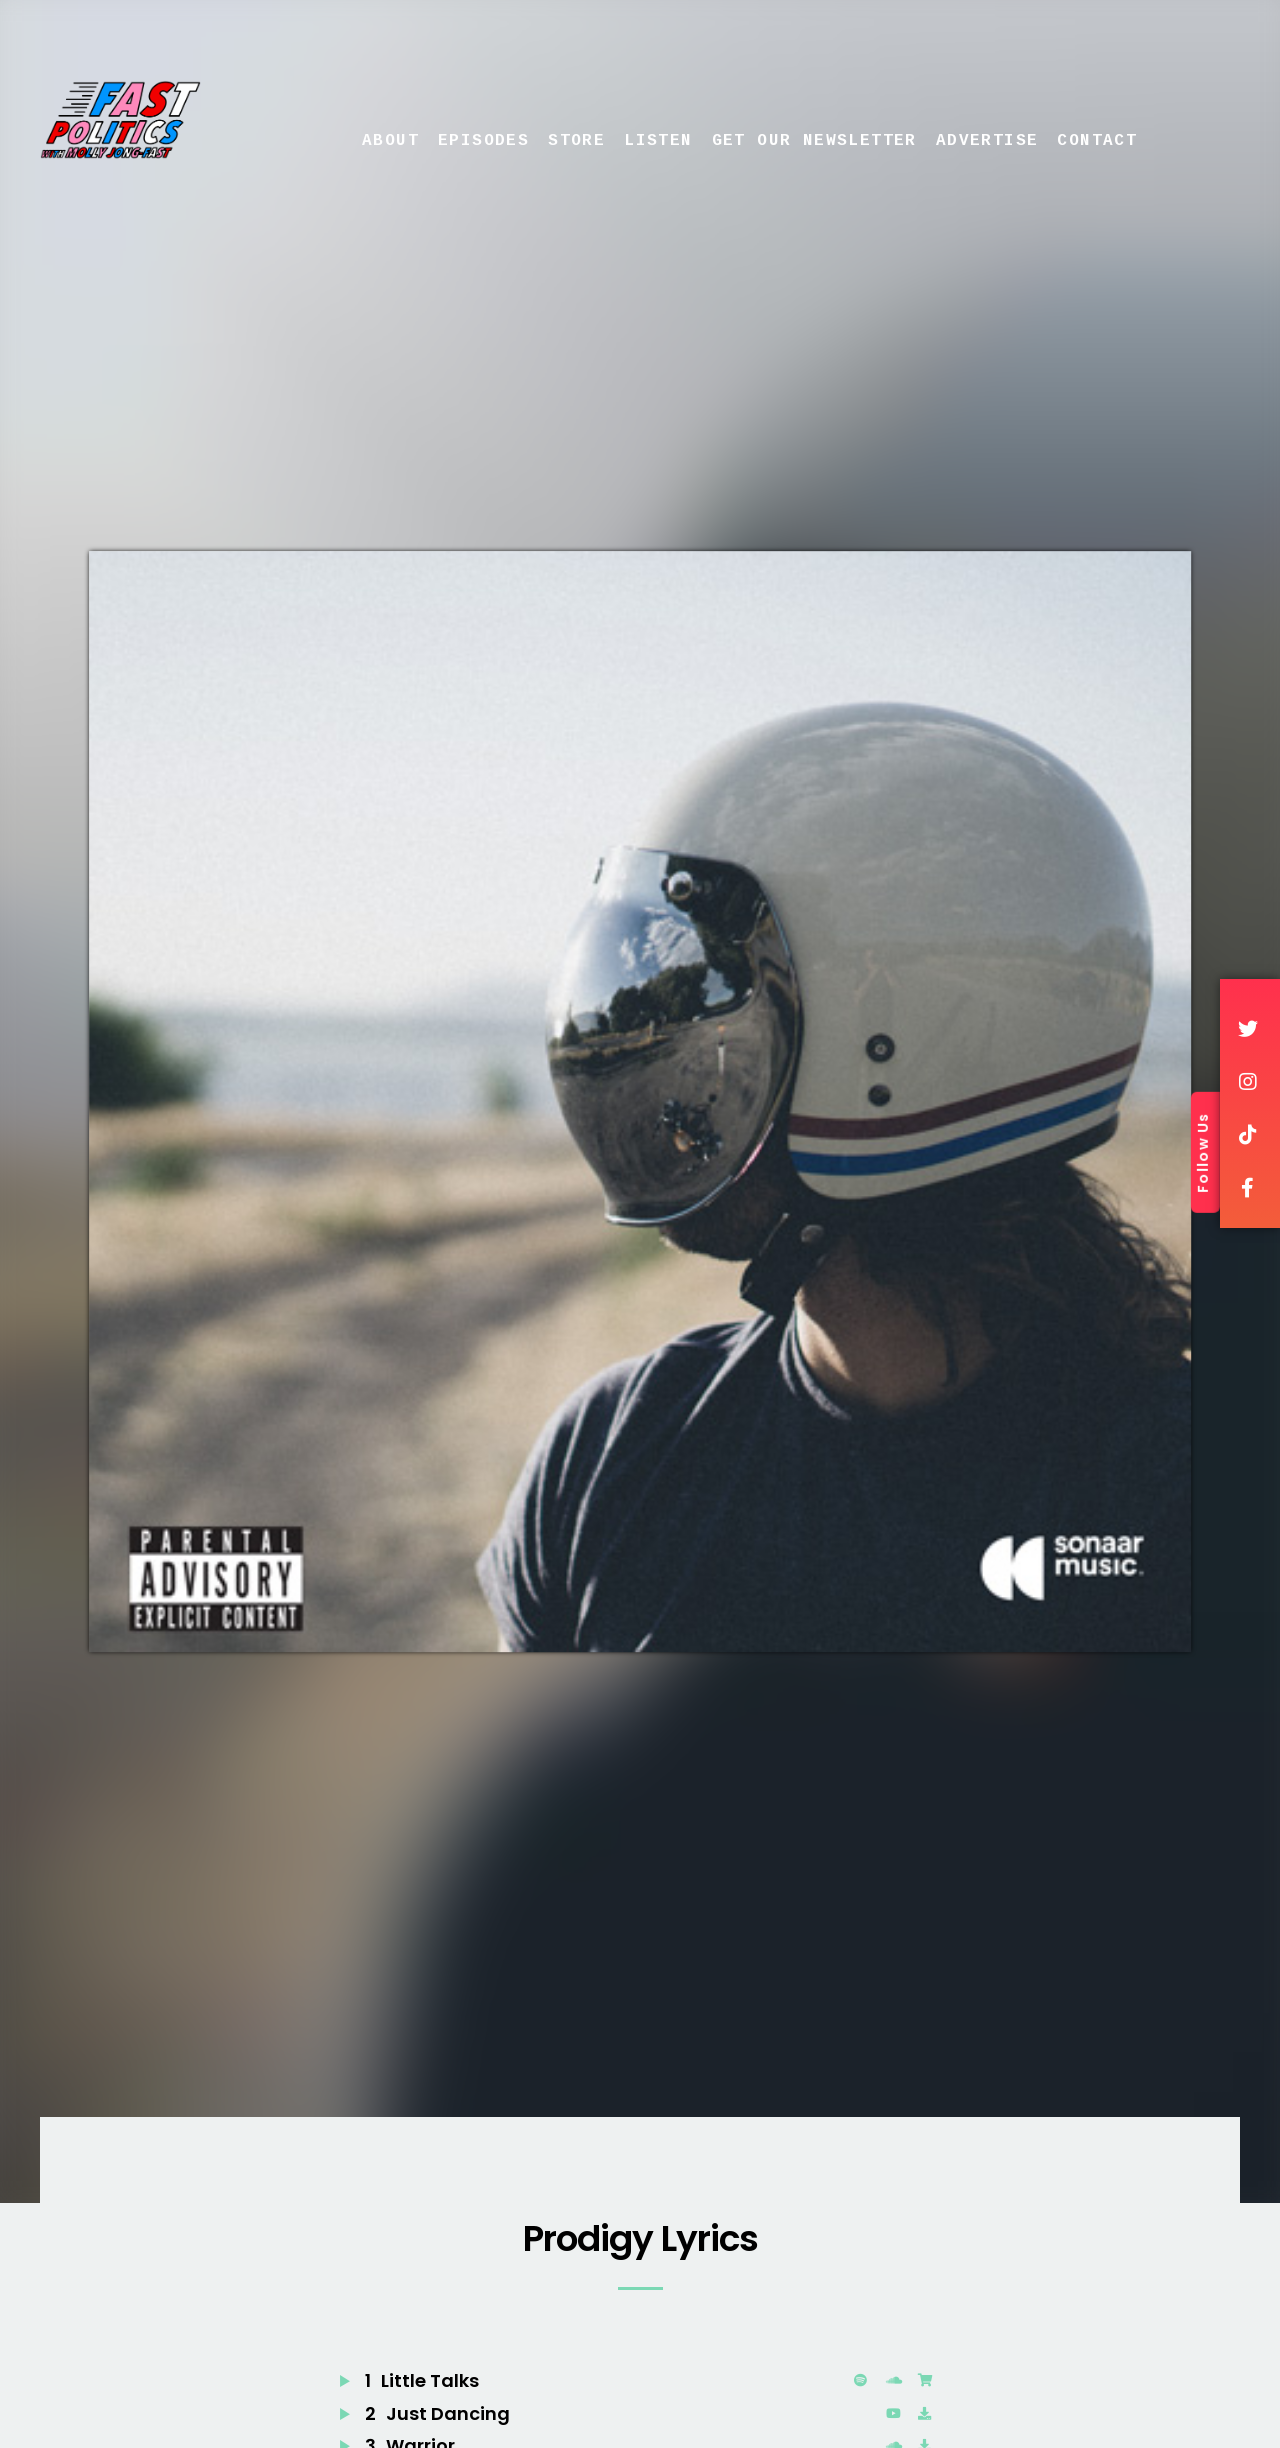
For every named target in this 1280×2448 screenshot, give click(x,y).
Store (576, 141)
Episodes (483, 141)
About (390, 141)
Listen (658, 141)
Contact (1097, 141)
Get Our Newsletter (814, 141)
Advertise (987, 141)
